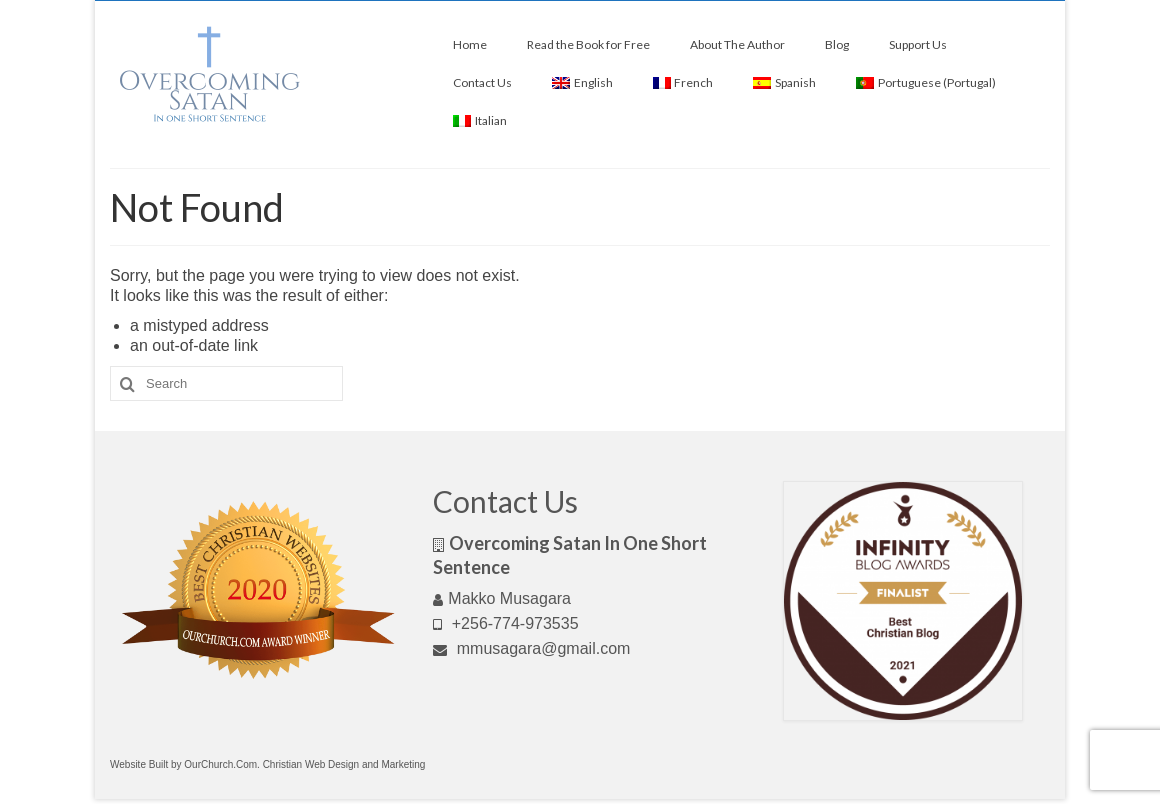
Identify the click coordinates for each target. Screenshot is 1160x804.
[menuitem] (582, 83)
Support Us (918, 44)
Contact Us (482, 82)
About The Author (737, 44)
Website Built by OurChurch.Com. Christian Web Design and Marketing (267, 764)
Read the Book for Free (588, 44)
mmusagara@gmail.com (531, 648)
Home (470, 44)
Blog (837, 44)
